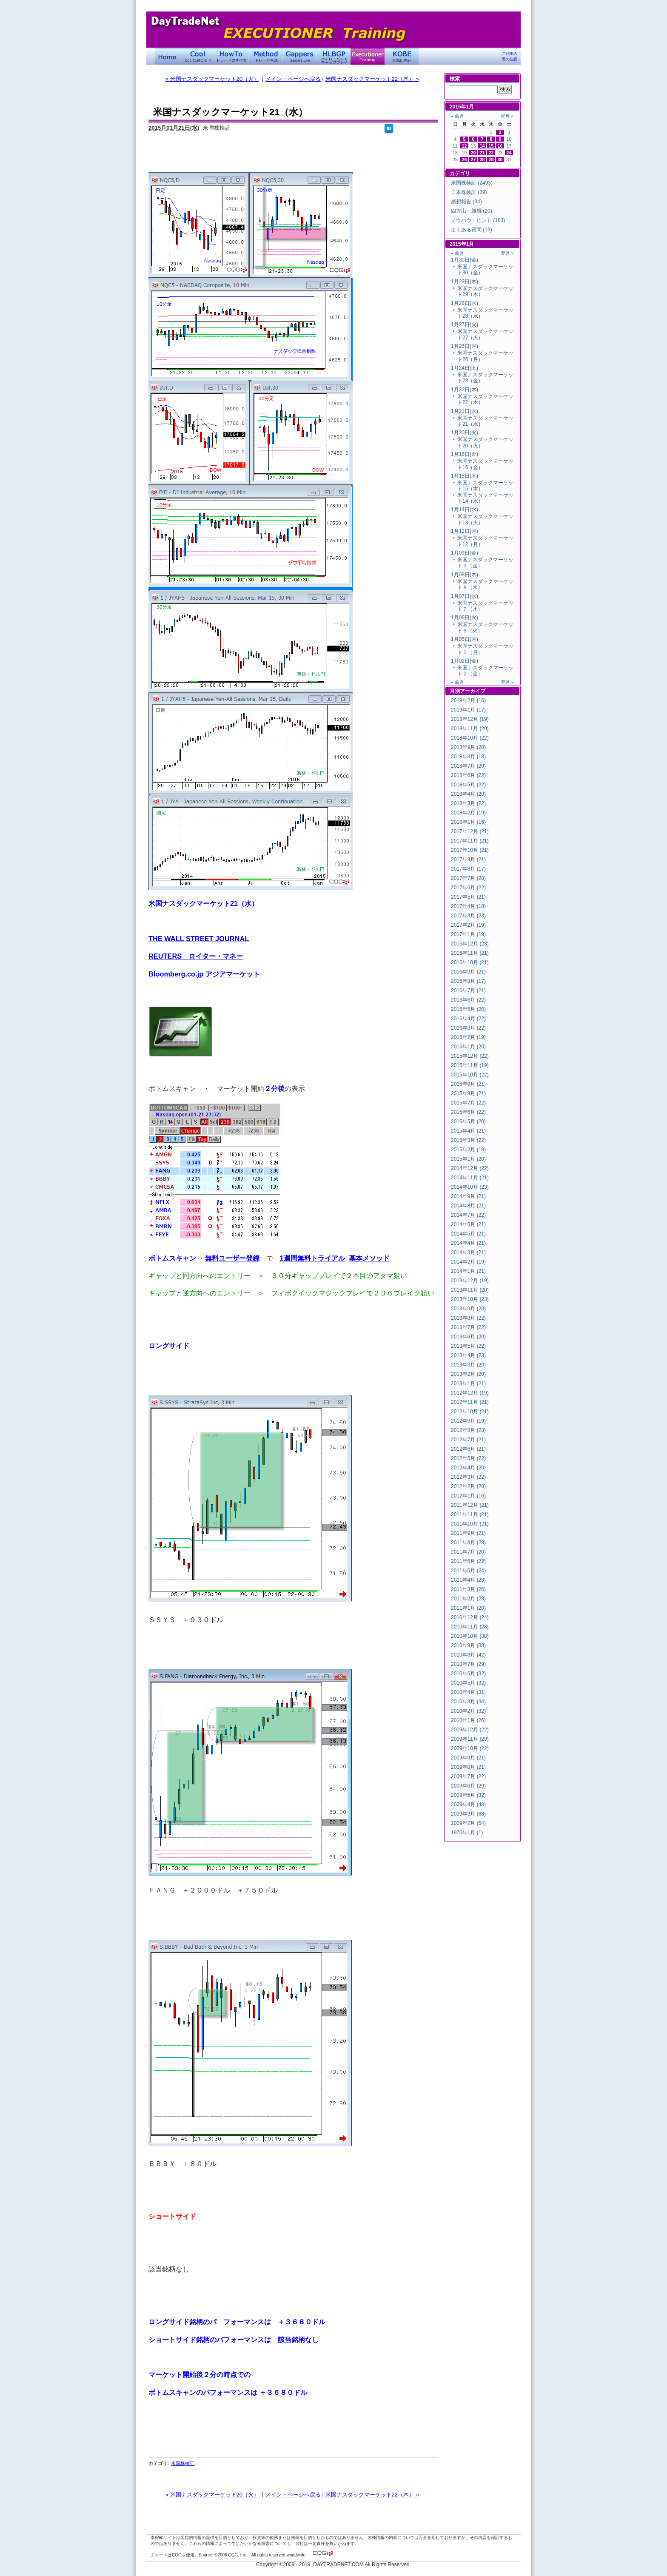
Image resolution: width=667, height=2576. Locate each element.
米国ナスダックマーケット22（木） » (372, 79)
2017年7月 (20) (468, 878)
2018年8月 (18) (468, 757)
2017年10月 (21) (470, 850)
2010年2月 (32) (468, 1711)
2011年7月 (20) (468, 1552)
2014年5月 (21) (468, 1234)
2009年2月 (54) (468, 1823)
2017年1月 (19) (468, 934)
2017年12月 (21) (470, 831)
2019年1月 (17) (468, 710)
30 (500, 159)
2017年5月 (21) (468, 897)
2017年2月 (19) (468, 925)
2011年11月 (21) (470, 1514)
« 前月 (457, 116)
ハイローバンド (333, 56)
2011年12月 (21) (470, 1505)
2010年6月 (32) (468, 1674)
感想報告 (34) (466, 202)
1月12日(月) (464, 531)
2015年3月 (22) (468, 1140)
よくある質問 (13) (471, 230)
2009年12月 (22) (470, 1730)
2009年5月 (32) (468, 1795)
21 (482, 152)
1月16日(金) (464, 454)
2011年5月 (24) (468, 1571)
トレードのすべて (231, 56)
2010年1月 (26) (468, 1720)
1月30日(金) (464, 260)
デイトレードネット (167, 56)
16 (500, 145)
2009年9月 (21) (468, 1758)
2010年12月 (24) (470, 1617)
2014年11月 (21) (470, 1178)
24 (509, 152)
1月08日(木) (464, 575)
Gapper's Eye (299, 56)
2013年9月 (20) (468, 1309)
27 (473, 159)
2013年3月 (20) (468, 1365)
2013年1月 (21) (468, 1383)
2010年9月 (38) (468, 1645)
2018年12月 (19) (470, 719)
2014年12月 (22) (470, 1168)
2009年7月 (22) (468, 1776)
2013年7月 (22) (468, 1327)
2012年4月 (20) (468, 1468)
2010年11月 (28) (470, 1627)
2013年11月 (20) (470, 1290)
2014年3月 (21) (468, 1252)
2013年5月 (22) (468, 1346)
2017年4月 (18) (468, 906)
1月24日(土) (464, 368)
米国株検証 (182, 2463)
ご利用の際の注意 (509, 56)
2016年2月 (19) (468, 1037)
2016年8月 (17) (468, 981)
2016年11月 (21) (470, 953)
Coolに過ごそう (197, 56)
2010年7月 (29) (468, 1664)
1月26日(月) (464, 346)
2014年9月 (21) (468, 1196)
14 (482, 145)
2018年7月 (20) (468, 766)
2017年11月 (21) (470, 841)
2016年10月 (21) (470, 962)
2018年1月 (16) (468, 822)
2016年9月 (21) (468, 972)
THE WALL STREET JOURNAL (198, 938)
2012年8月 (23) (468, 1430)
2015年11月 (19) (470, 1065)
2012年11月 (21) (470, 1402)
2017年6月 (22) (468, 888)
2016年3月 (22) (468, 1028)
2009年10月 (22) (470, 1748)
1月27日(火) (464, 324)
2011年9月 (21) (468, 1533)
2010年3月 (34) (468, 1702)
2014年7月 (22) (468, 1215)
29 (491, 159)
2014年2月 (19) (468, 1262)
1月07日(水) (464, 596)
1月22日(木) (464, 390)
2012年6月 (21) (468, 1449)
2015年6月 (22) (468, 1112)
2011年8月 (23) (468, 1543)
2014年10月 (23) (470, 1187)
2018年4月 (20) (468, 794)
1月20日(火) (464, 433)
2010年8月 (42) (468, 1655)
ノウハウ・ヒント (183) (478, 220)
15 (491, 145)
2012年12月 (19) (470, 1393)
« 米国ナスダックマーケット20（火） (212, 79)
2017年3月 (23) (468, 916)
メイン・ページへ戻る (293, 79)
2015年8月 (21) (468, 1093)
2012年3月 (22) (468, 1477)
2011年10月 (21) (470, 1524)
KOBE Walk (402, 56)
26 (464, 159)
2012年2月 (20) (468, 1486)
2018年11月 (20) (470, 729)
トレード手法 (265, 56)
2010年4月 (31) (468, 1692)
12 (464, 145)
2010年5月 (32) (468, 1683)
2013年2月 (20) (468, 1374)
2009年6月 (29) (468, 1786)
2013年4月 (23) (468, 1355)
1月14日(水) (464, 509)
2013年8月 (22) (468, 1318)
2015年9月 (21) (468, 1084)
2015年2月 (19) (468, 1150)
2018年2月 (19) (468, 813)
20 (473, 152)
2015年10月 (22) (470, 1075)
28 (482, 159)
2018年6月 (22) (468, 775)
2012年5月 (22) (468, 1458)
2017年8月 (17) (468, 869)
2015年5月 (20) (468, 1121)
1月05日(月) (464, 639)
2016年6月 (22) (468, 1000)
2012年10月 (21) (470, 1412)
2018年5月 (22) (468, 785)
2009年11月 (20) (470, 1739)
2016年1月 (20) (468, 1047)
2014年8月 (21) (468, 1206)
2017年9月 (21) (468, 859)
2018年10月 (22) (470, 738)
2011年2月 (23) (468, 1599)
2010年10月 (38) (470, 1636)
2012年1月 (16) (468, 1496)
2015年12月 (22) (470, 1056)
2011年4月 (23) (468, 1580)
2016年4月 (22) (468, 1019)
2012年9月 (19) (468, 1421)
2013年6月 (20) (468, 1337)
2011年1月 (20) (468, 1608)
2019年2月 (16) (468, 700)
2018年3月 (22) (468, 803)
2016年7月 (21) (468, 990)
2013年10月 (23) (470, 1299)
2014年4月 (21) (468, 1243)
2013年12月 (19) (470, 1281)
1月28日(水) (464, 303)
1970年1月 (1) (467, 1833)
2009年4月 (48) (468, 1804)
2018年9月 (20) (468, 747)
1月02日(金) (464, 661)
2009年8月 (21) (468, 1767)
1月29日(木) (464, 282)
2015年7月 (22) (468, 1103)
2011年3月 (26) (468, 1589)
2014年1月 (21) (468, 1271)
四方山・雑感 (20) (471, 211)
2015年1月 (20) (468, 1159)
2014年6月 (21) (468, 1224)
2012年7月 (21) (468, 1440)
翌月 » (506, 116)
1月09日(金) (464, 553)
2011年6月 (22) (468, 1561)
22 (491, 152)
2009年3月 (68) (468, 1814)
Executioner (368, 56)
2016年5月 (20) (468, 1009)
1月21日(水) (464, 411)
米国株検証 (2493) (472, 183)
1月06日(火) (464, 618)
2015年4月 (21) (468, 1131)
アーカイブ (472, 691)
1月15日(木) (464, 476)
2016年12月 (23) (470, 944)
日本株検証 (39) (469, 192)
